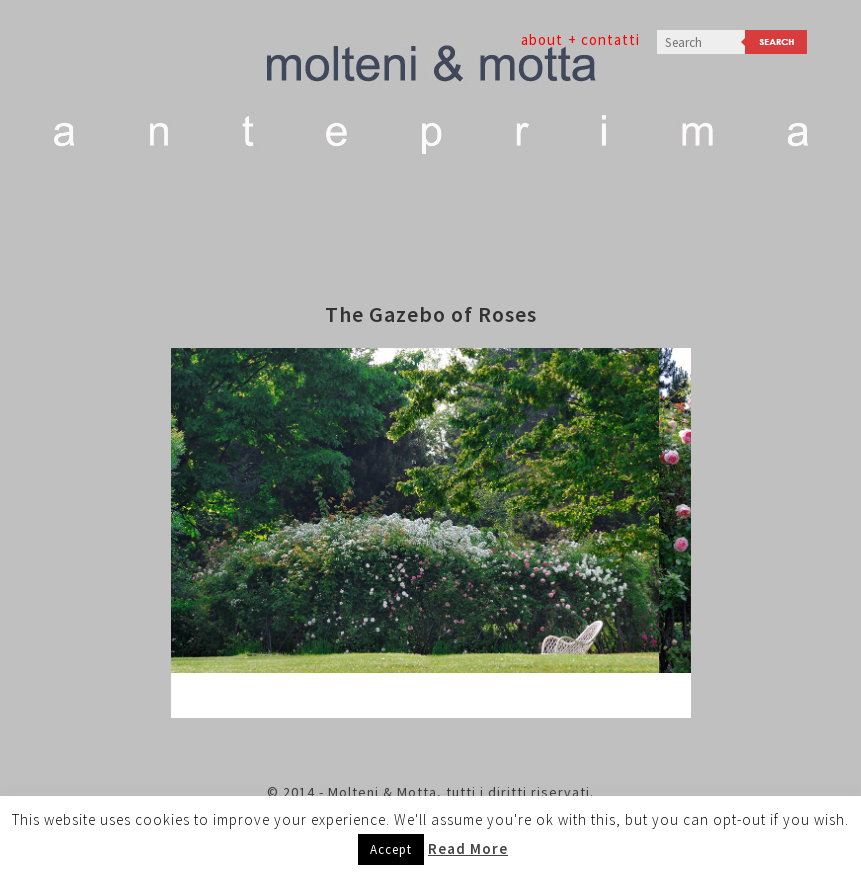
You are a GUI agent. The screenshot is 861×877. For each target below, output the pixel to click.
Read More (468, 848)
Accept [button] (391, 849)
